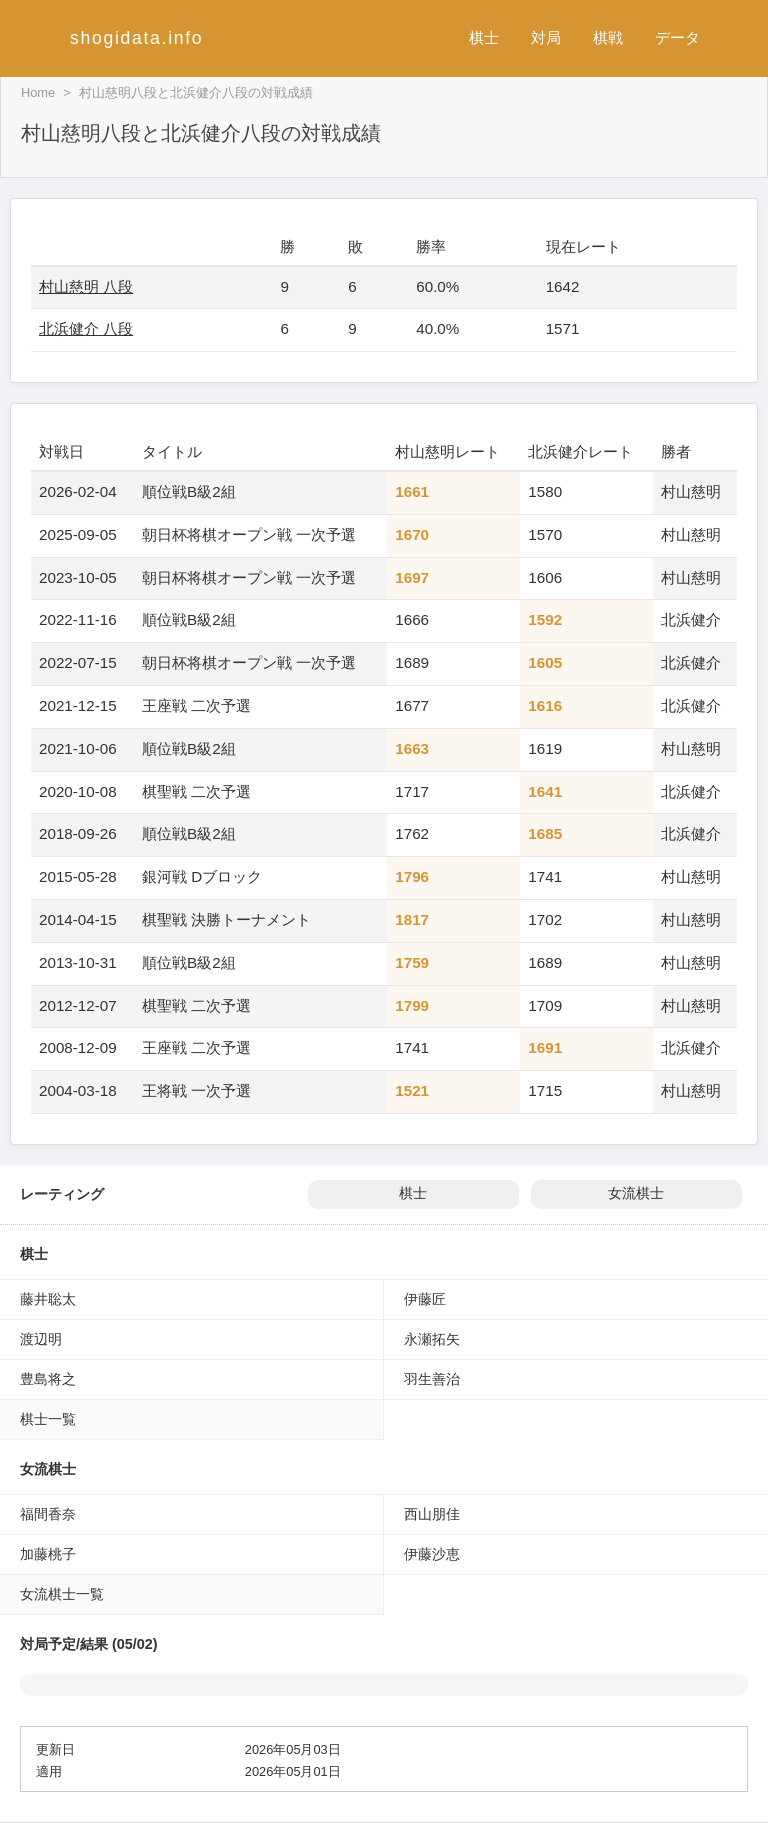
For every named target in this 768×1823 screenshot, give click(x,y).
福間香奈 (48, 1514)
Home (38, 92)
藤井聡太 (48, 1299)
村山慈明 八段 (86, 286)
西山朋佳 (432, 1514)
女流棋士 (636, 1193)
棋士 (484, 37)
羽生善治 (432, 1379)
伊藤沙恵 (432, 1554)
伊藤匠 (425, 1299)
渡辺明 (41, 1339)
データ (677, 37)
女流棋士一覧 (62, 1594)
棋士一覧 (48, 1419)
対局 (546, 37)
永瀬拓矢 (432, 1339)
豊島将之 (48, 1379)
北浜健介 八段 (86, 328)
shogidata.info (136, 38)
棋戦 (608, 37)
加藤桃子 (48, 1554)
